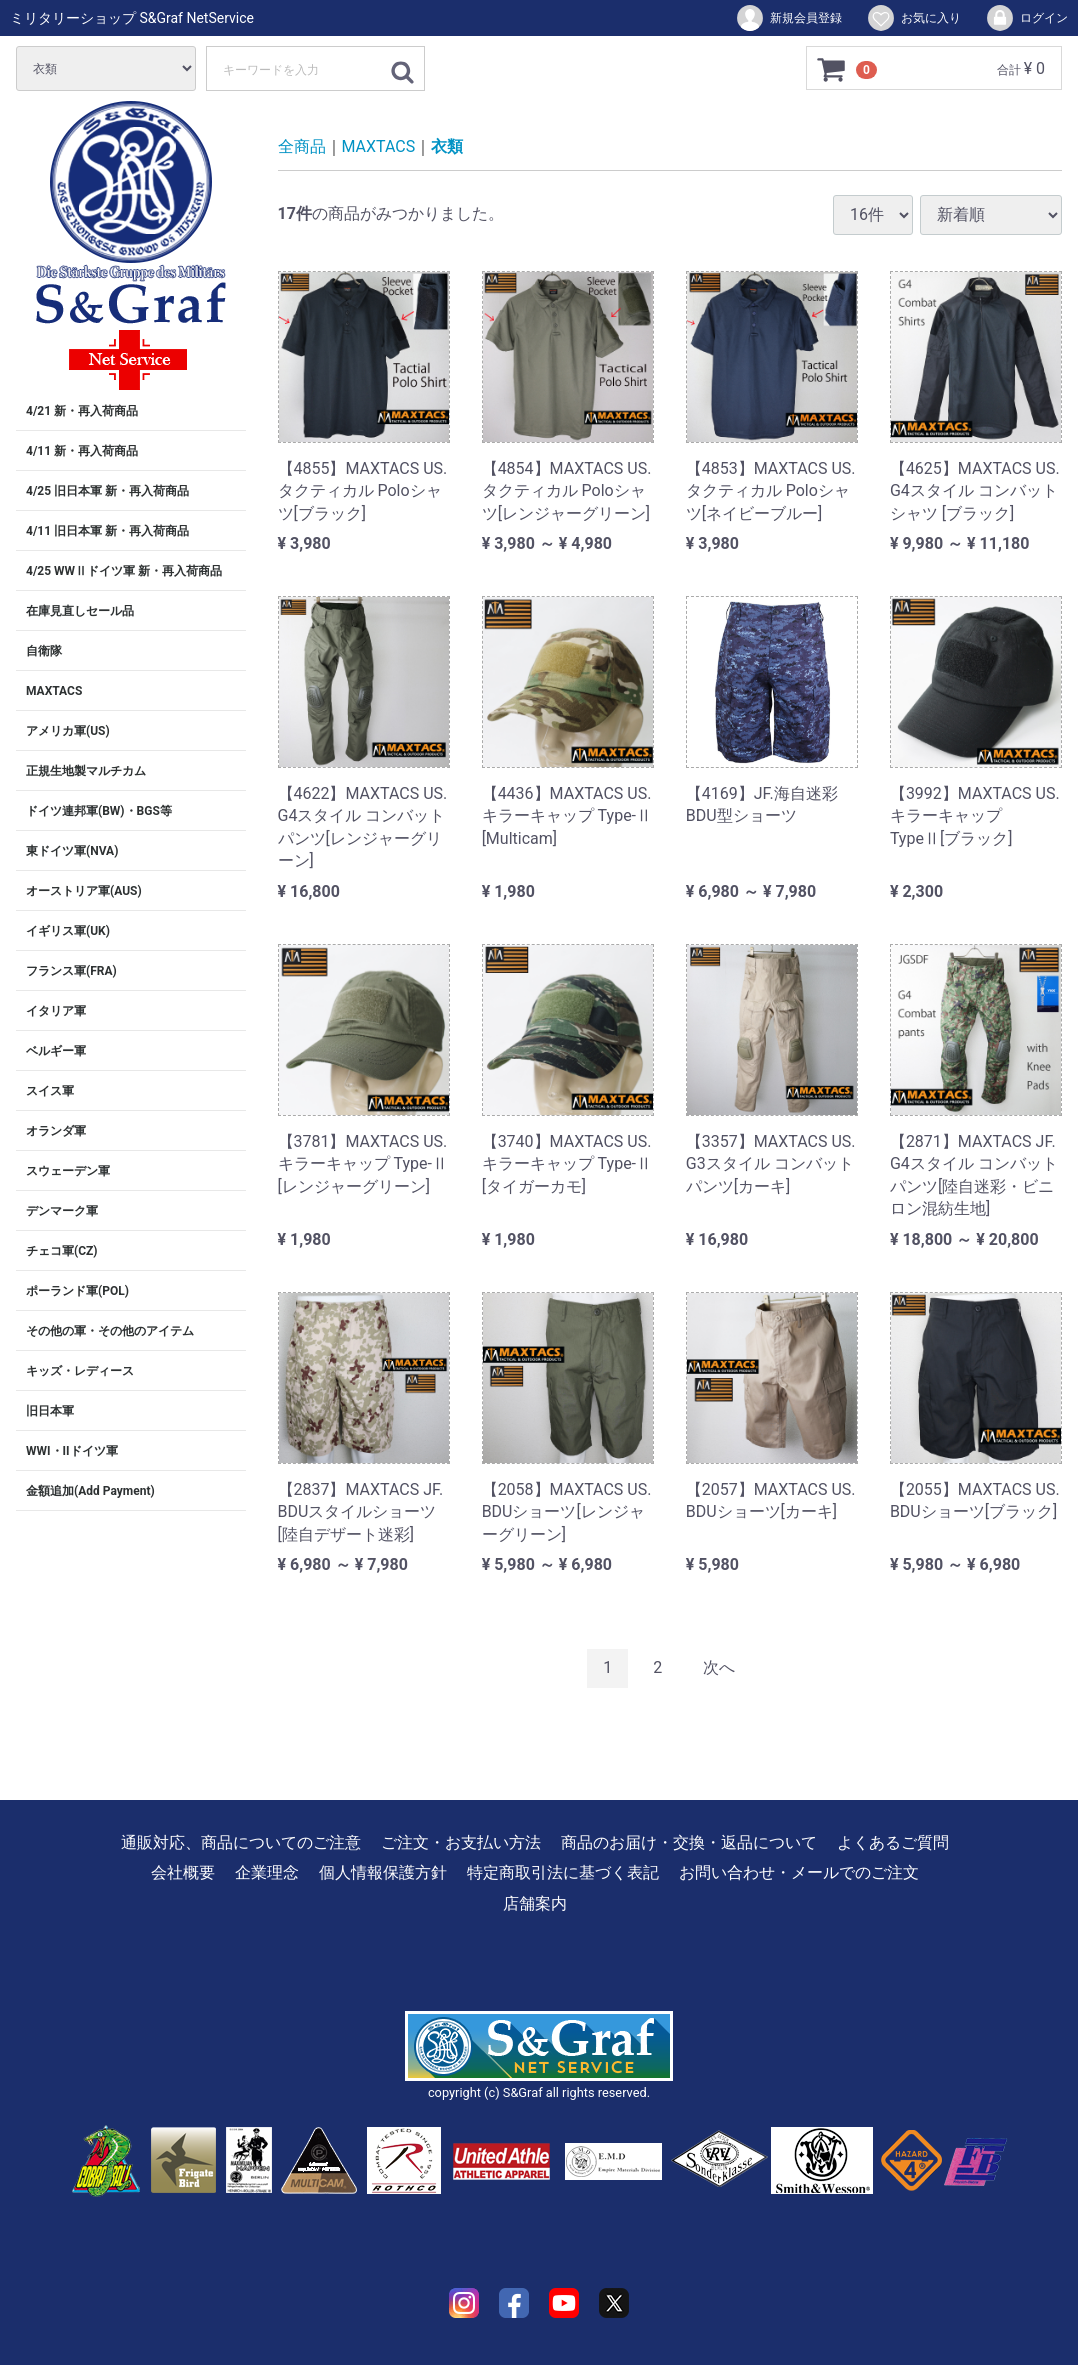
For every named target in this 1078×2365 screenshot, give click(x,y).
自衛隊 (44, 651)
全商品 (302, 146)
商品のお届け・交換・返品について (689, 1842)
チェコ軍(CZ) (62, 1251)
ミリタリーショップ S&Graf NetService (132, 18)
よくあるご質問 (893, 1842)
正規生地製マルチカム (86, 771)
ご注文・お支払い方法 (461, 1842)
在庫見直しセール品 (80, 611)
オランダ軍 (56, 1131)
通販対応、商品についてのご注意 (241, 1842)
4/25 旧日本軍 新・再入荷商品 (107, 491)
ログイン (1026, 18)
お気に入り (913, 18)
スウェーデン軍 (68, 1171)
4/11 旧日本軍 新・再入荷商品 (107, 531)
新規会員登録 (788, 18)
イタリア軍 (56, 1011)
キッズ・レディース (80, 1371)
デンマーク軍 (62, 1211)
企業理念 (267, 1872)
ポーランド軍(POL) (77, 1291)
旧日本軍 (50, 1411)
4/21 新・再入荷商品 (82, 411)
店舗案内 (535, 1902)
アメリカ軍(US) (68, 731)
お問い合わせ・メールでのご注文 (799, 1872)
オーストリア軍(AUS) (84, 891)
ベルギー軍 (56, 1051)
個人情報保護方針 (383, 1872)
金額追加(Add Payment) (90, 1491)
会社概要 (183, 1872)
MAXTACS (54, 691)
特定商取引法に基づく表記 (563, 1872)
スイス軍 (50, 1091)
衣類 (447, 146)
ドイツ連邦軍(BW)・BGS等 (99, 811)
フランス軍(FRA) (71, 971)
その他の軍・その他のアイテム (110, 1331)
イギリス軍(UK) (68, 931)
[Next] (719, 1668)
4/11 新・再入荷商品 (82, 451)
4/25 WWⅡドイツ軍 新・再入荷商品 (124, 571)
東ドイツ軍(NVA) (72, 851)
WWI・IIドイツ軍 (72, 1451)
